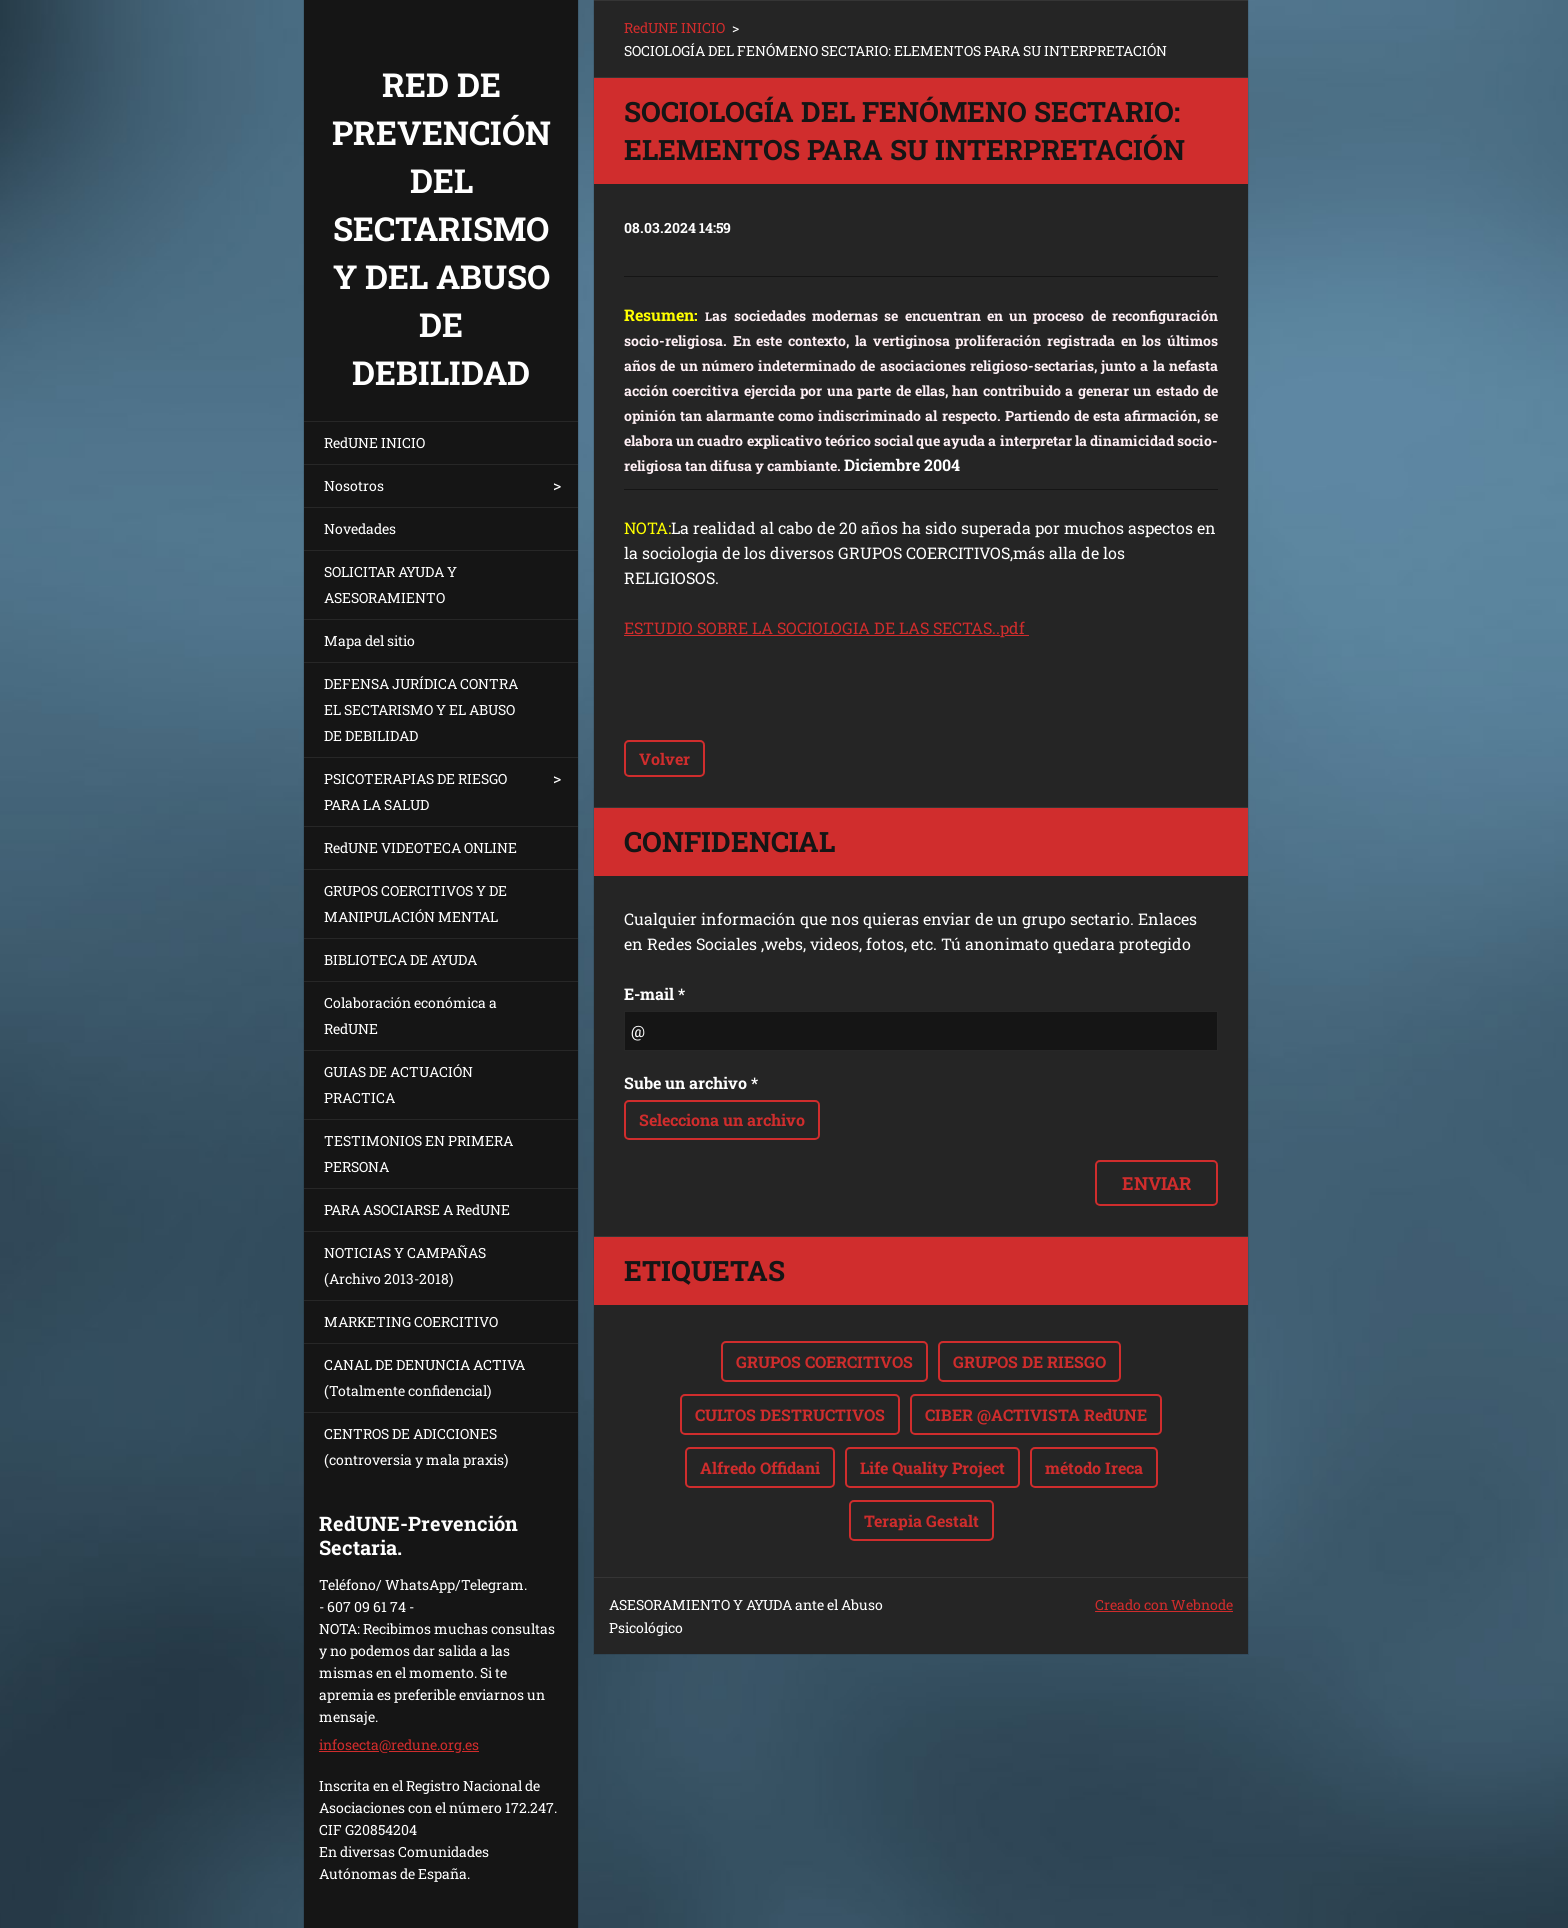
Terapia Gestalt (921, 1520)
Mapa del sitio (369, 640)
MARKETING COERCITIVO (411, 1321)
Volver (664, 758)
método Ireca (1094, 1467)
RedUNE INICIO (374, 442)
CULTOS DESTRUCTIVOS (790, 1414)
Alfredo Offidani (760, 1467)
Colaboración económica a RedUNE (410, 1015)
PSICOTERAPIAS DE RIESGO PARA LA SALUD (415, 791)
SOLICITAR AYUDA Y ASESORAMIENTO (390, 584)
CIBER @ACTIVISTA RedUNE (1036, 1414)
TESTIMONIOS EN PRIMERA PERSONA (418, 1153)
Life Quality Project (932, 1467)
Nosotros (354, 485)
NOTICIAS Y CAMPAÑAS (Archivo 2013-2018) (405, 1265)
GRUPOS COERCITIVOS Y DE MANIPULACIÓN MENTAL (415, 903)
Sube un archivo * (691, 1082)
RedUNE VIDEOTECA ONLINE (420, 847)
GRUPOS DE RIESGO (1029, 1361)
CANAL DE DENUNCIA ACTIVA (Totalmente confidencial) (424, 1377)
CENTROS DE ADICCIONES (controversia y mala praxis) (416, 1446)
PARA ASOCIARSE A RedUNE (417, 1209)
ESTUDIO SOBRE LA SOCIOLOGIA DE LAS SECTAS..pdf (826, 627)
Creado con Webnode (1164, 1604)
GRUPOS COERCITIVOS (824, 1361)
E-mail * (654, 993)
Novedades (360, 528)
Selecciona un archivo (722, 1119)
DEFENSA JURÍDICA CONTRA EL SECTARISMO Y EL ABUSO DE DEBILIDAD (421, 709)
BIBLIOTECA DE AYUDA (400, 959)
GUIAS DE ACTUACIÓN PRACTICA (398, 1084)
